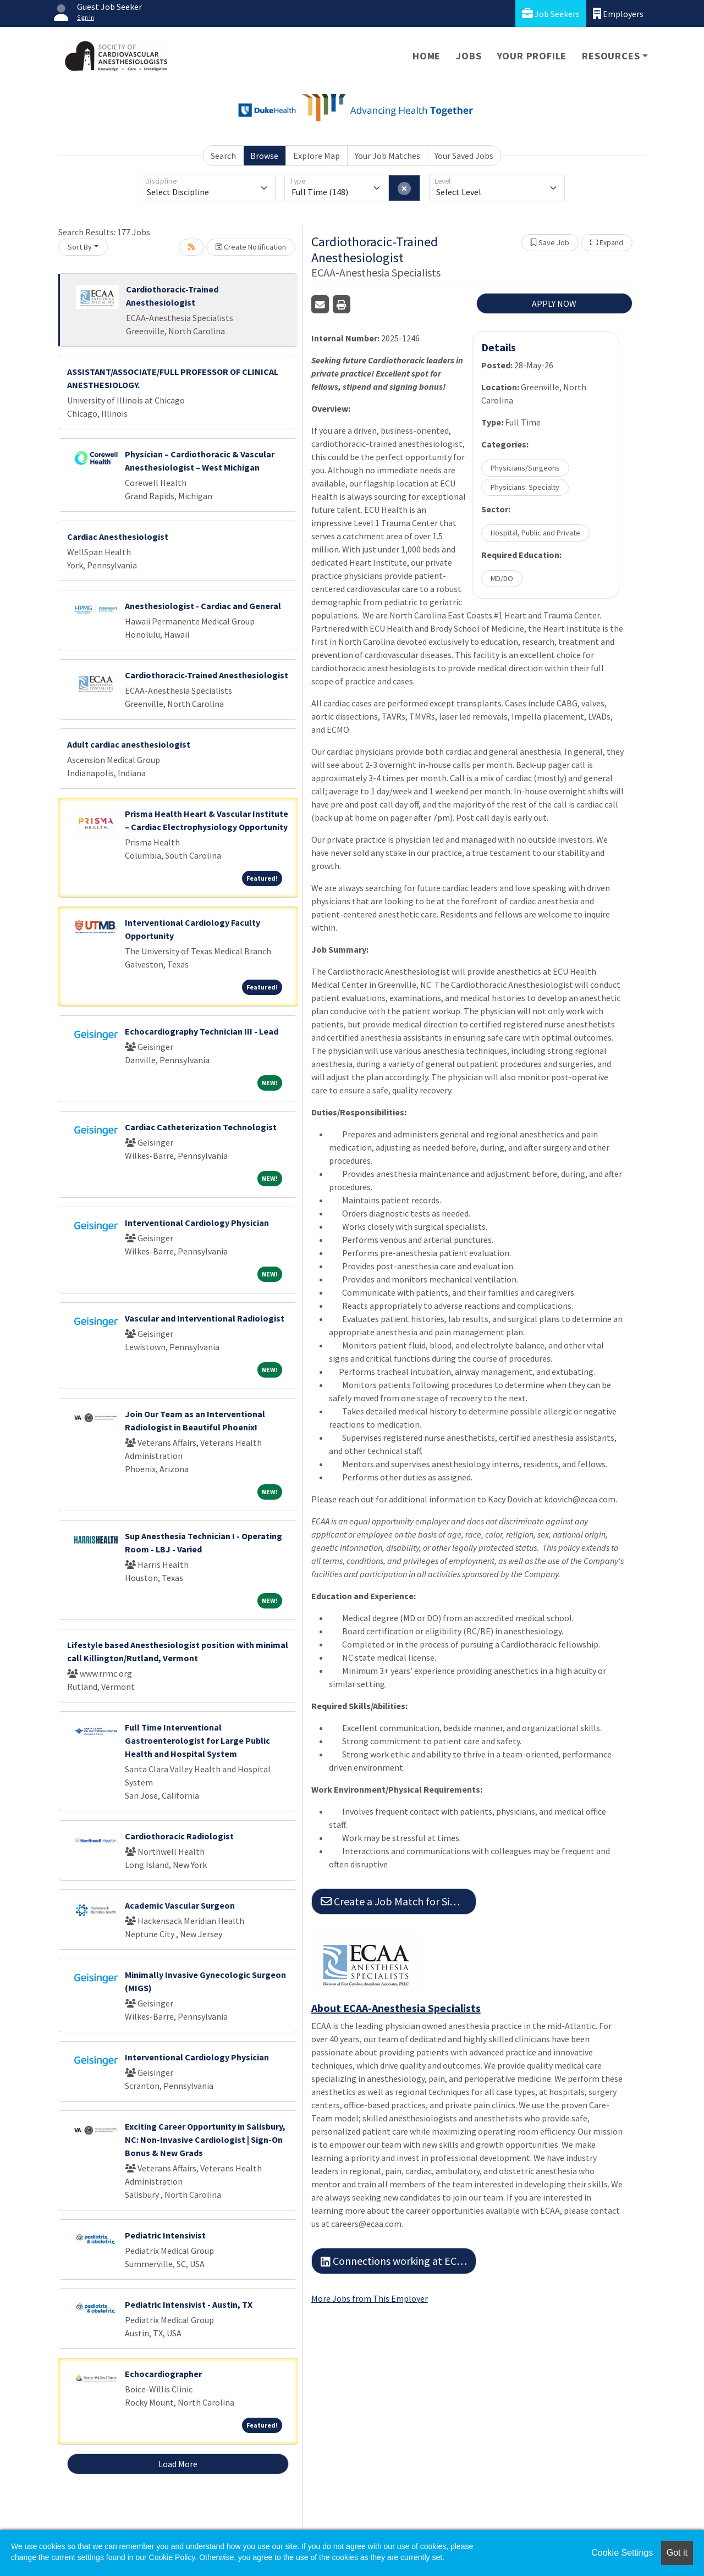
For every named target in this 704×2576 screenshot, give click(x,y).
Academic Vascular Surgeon (180, 1905)
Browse (264, 155)
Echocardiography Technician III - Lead (201, 1031)
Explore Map (316, 155)
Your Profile (532, 55)
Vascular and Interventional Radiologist (204, 1318)
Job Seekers (551, 13)
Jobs (468, 55)
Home (427, 55)
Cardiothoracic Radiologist (179, 1836)
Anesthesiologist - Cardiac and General (203, 605)
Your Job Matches (387, 155)
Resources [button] (611, 55)
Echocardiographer (163, 2373)
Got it (677, 2552)
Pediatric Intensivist (165, 2235)
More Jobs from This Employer (369, 2298)
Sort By (80, 247)
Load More (177, 2463)
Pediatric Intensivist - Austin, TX (188, 2304)
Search (223, 155)
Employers (618, 13)
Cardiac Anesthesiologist (117, 536)
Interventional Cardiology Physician (197, 1222)
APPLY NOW (554, 303)
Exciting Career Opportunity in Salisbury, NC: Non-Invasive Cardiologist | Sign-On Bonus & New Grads (205, 2139)
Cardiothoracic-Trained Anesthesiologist (206, 675)
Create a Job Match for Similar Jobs (398, 1901)
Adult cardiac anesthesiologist (128, 744)
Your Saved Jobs (464, 155)
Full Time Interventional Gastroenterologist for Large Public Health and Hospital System (197, 1740)
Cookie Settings (622, 2552)
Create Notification (251, 247)
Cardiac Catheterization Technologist (201, 1126)
